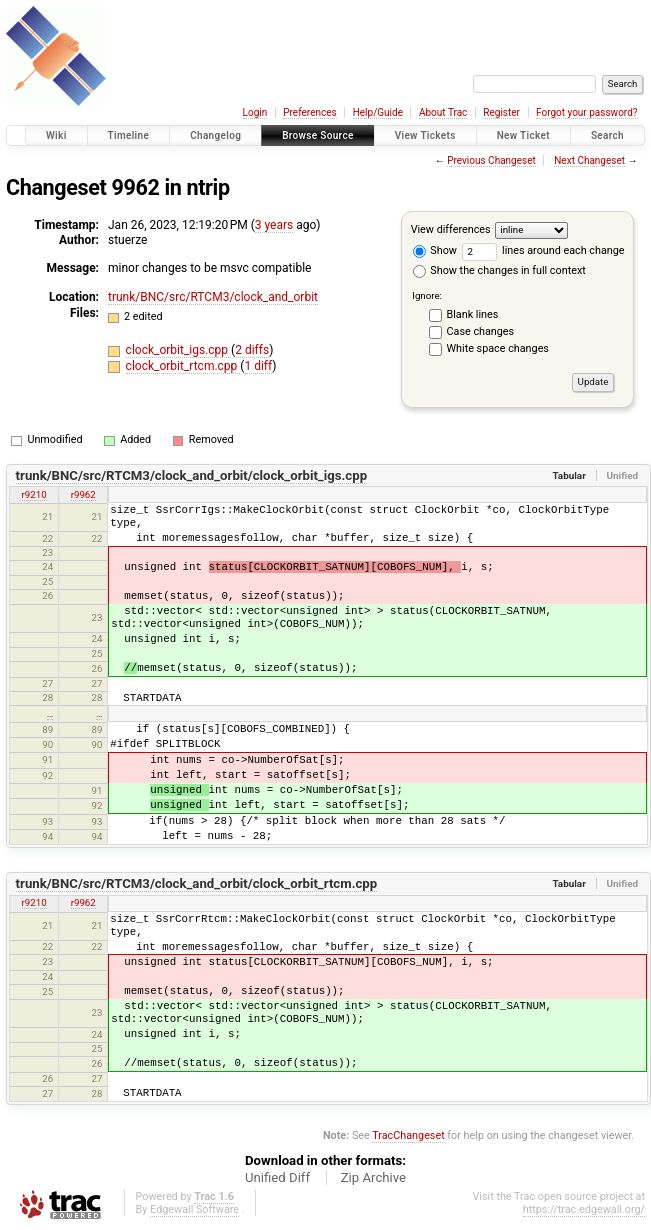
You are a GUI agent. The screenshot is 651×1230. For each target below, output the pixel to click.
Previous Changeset (491, 160)
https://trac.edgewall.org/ (584, 1209)
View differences (451, 229)
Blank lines (473, 314)
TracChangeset (408, 1135)
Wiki (56, 135)
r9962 (83, 494)
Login (255, 112)
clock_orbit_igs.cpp (178, 350)
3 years (274, 225)
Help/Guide (378, 112)
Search (607, 135)
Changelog (215, 135)
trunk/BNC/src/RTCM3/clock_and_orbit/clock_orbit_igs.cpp (191, 475)
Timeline (129, 135)
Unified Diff (277, 1177)
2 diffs (252, 350)
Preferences (309, 112)
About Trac (443, 112)
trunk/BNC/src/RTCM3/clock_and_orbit (213, 297)
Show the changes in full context (499, 270)
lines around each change (543, 250)
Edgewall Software (194, 1209)
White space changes (498, 348)
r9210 (34, 494)
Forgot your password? (587, 112)
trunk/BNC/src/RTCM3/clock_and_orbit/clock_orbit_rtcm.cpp (197, 883)
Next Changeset (589, 160)
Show (435, 250)
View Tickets (425, 135)
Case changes (481, 331)
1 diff (258, 366)
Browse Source (318, 135)
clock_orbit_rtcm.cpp (183, 366)
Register (501, 112)
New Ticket (523, 135)
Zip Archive (373, 1177)
